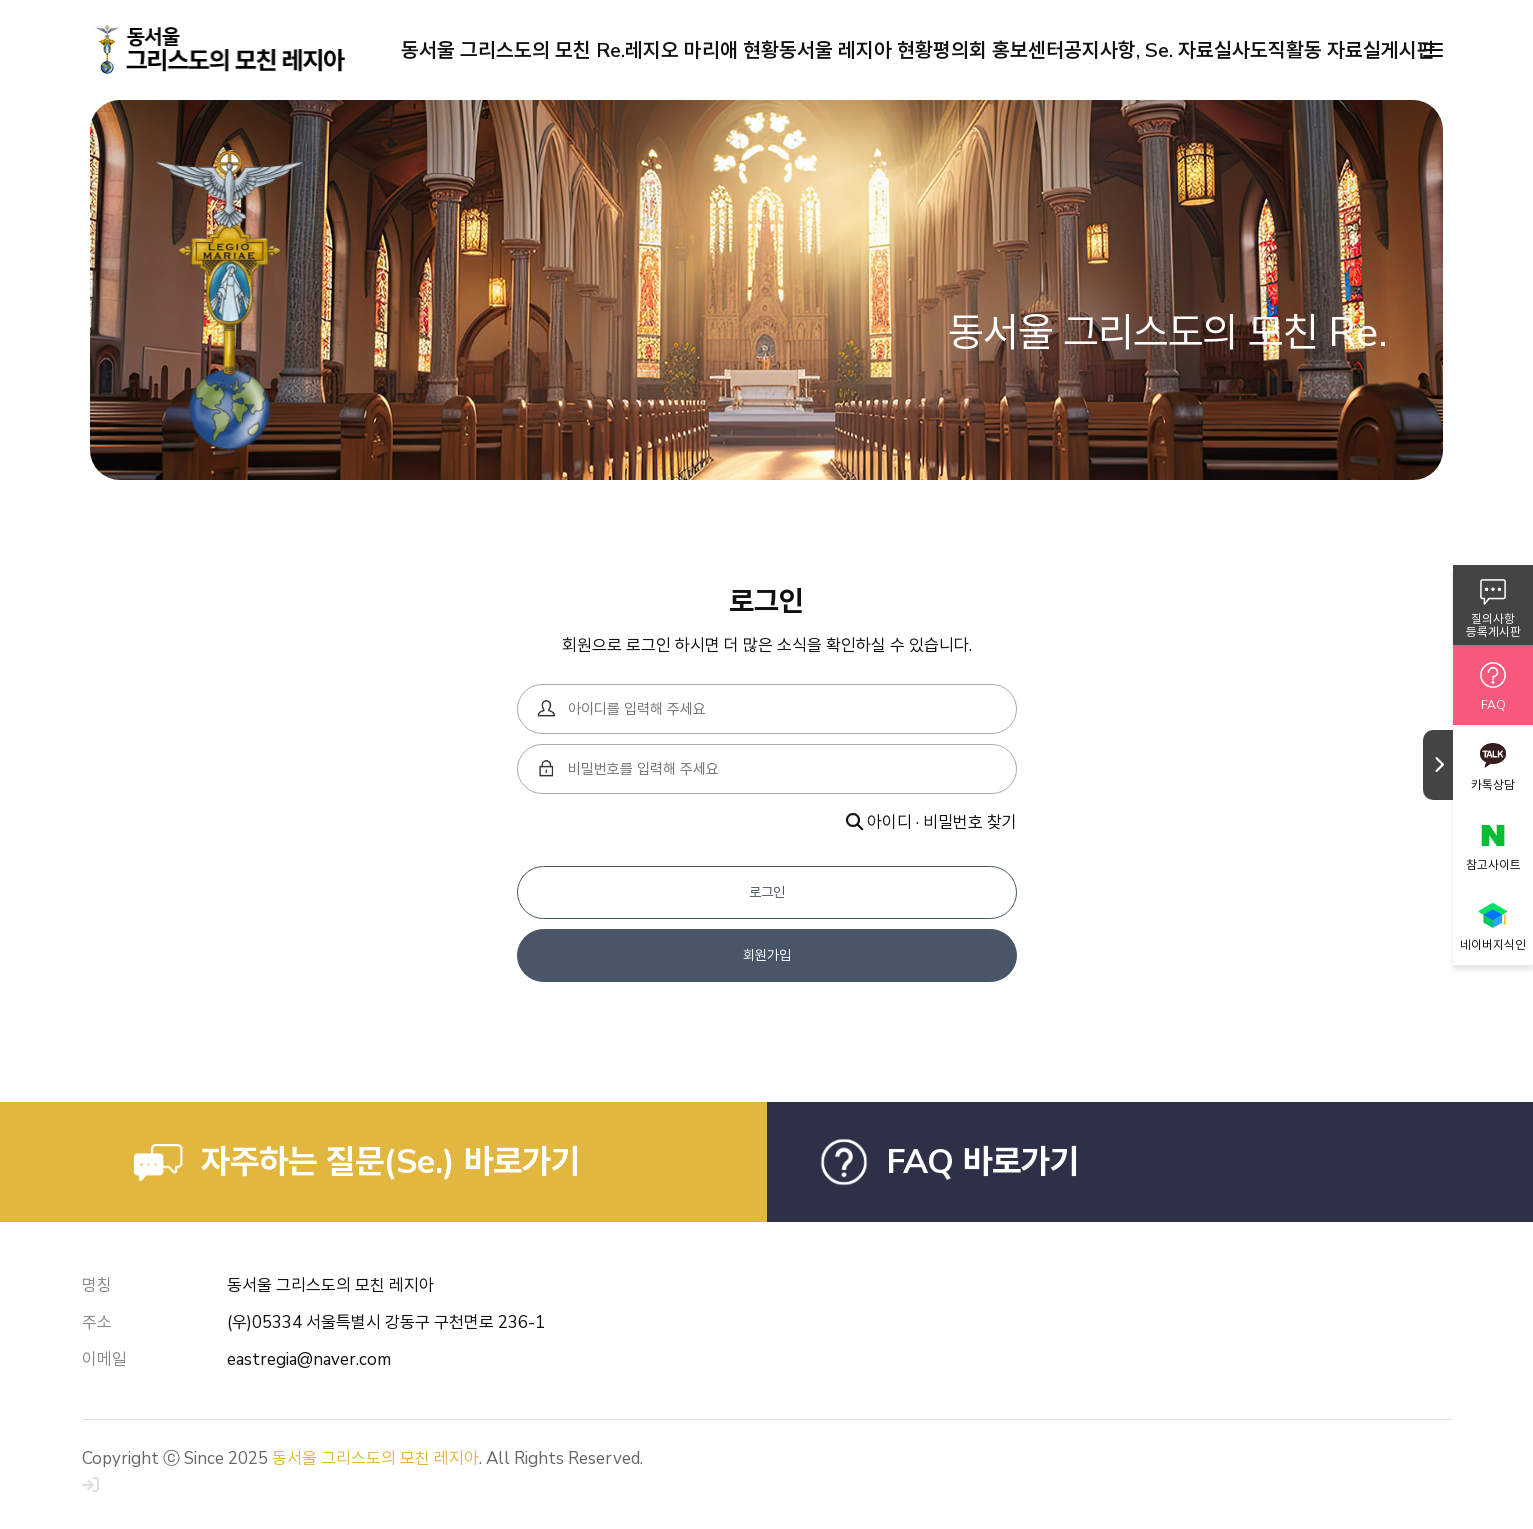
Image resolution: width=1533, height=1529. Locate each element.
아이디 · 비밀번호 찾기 (931, 822)
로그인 (767, 892)
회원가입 (767, 955)
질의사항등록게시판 (1493, 625)
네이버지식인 (1493, 945)
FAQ (1493, 705)
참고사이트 (1493, 865)
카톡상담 (1493, 785)
